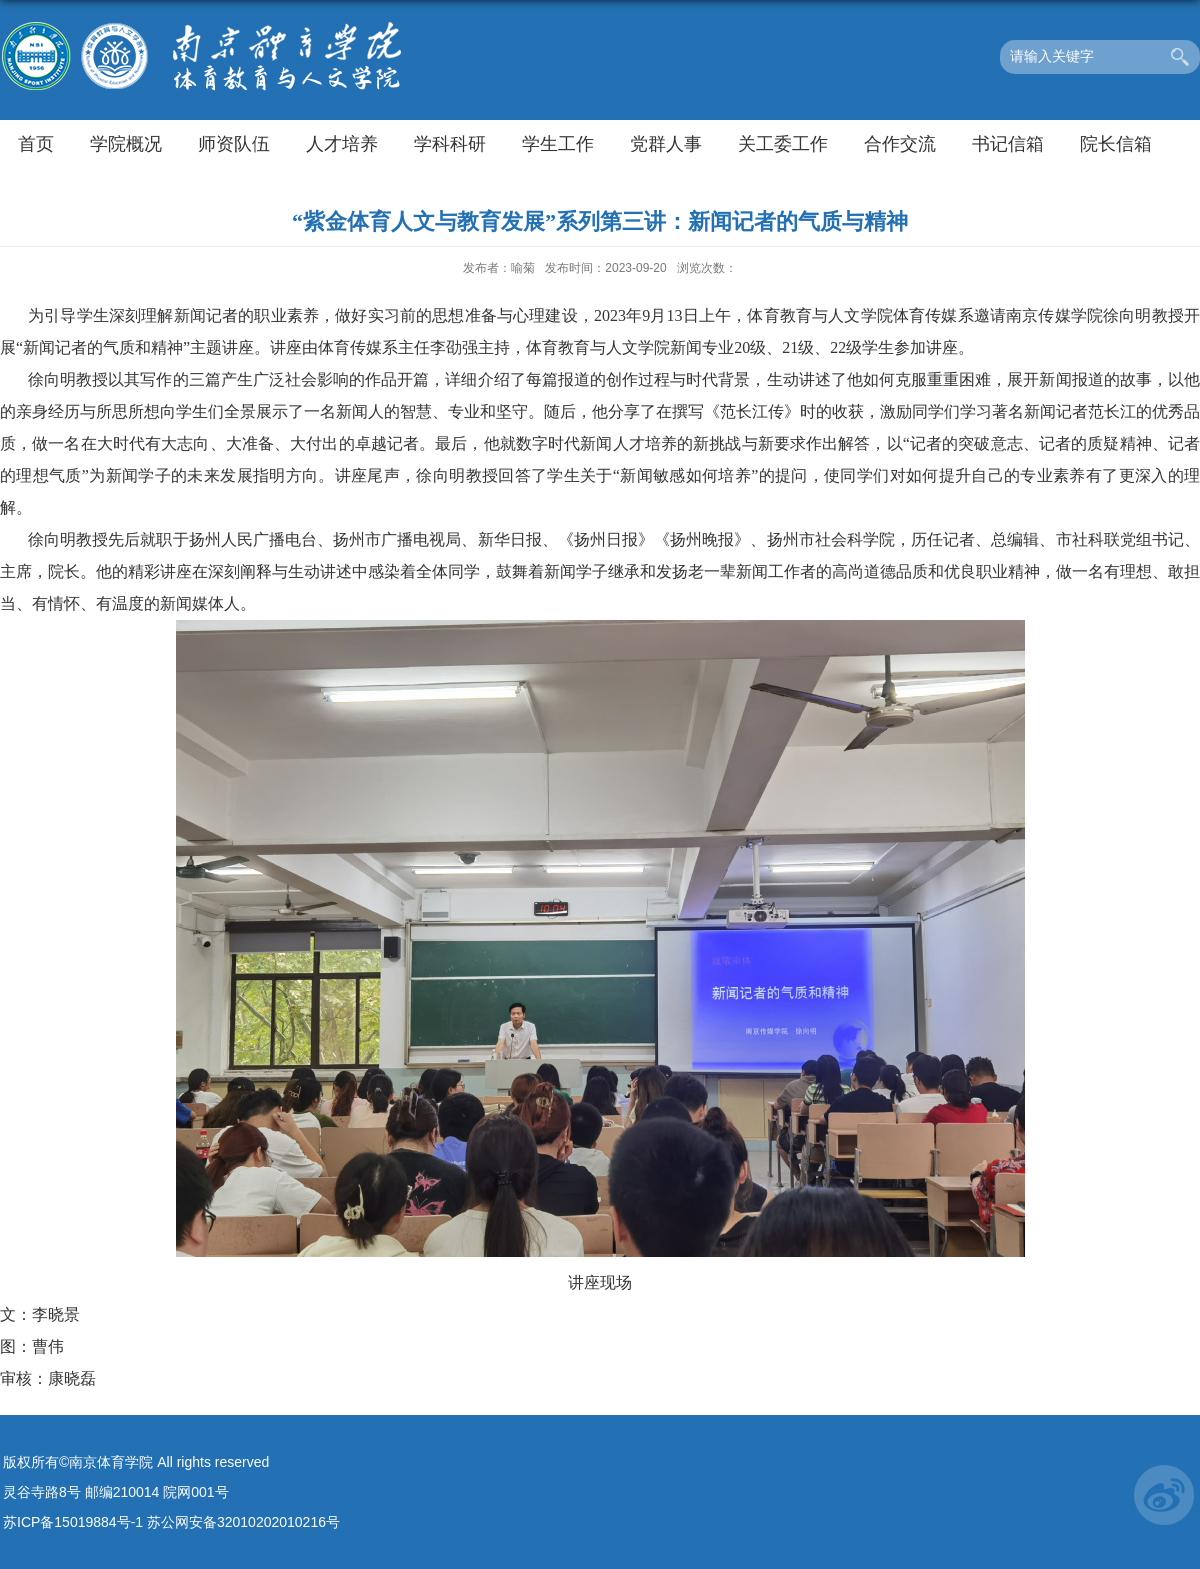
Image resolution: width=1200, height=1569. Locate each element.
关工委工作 (783, 144)
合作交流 (900, 144)
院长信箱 (1116, 144)
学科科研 (450, 144)
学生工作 (558, 144)
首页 (36, 144)
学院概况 (126, 144)
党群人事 (666, 144)
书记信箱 (1008, 144)
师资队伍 (234, 144)
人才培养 (342, 144)
